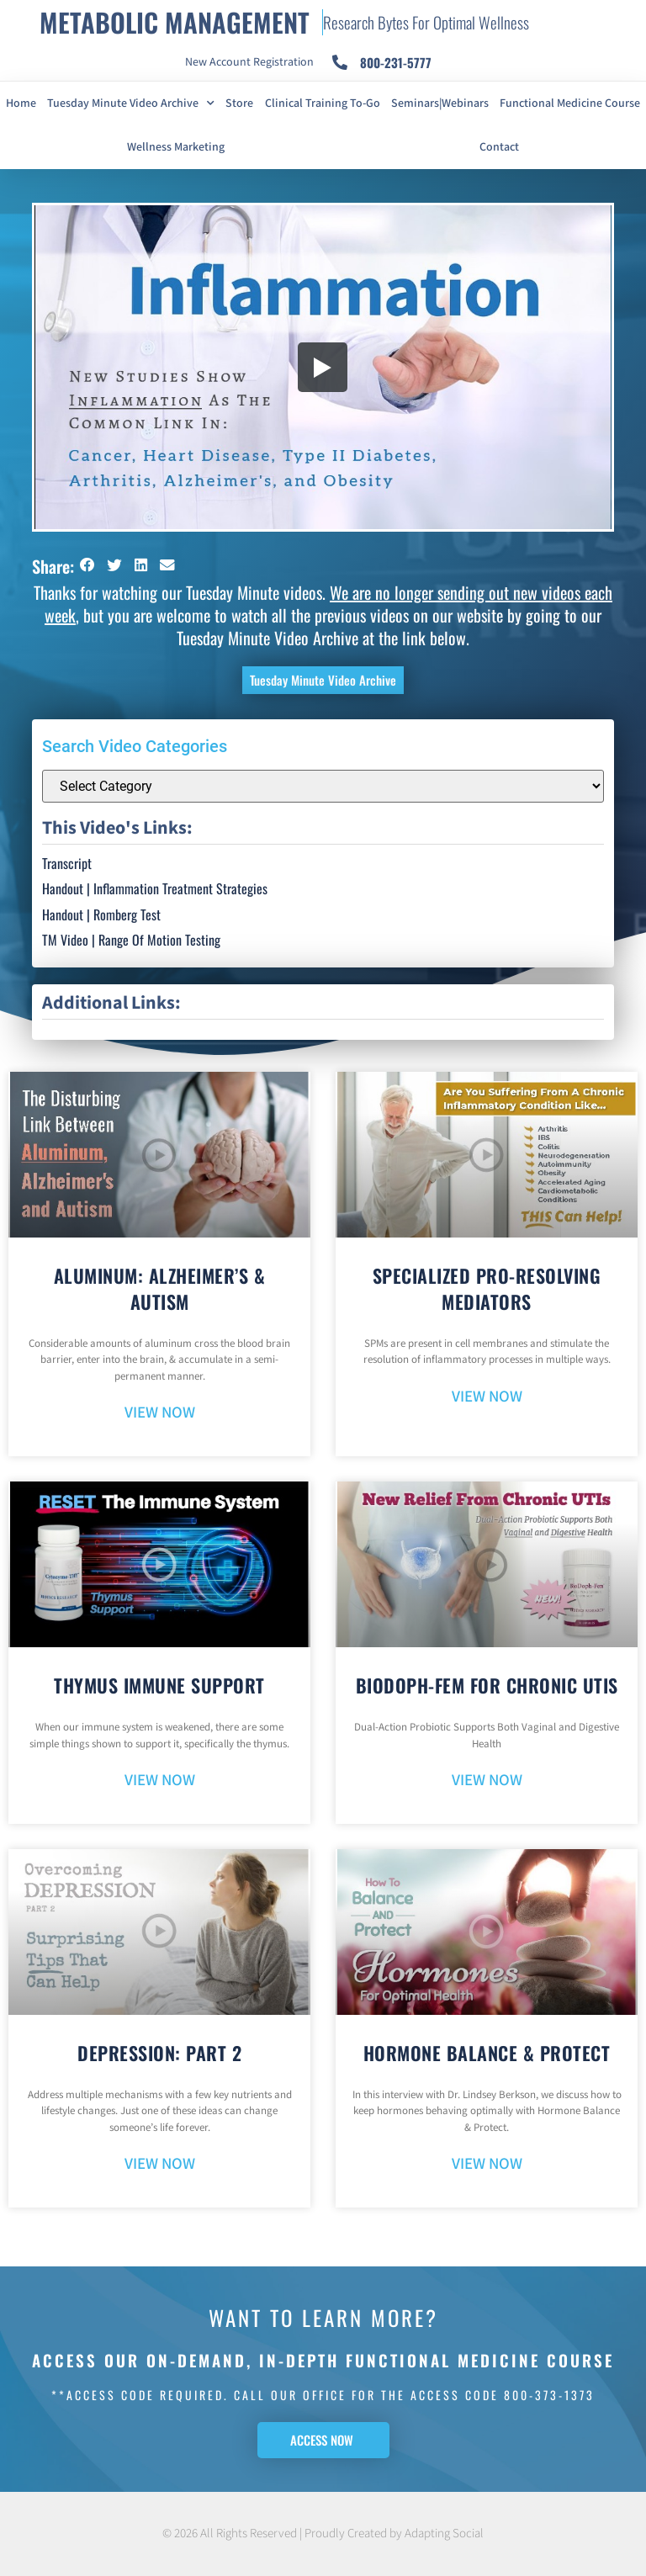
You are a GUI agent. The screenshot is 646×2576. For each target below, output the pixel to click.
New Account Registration (249, 62)
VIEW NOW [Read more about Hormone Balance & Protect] (487, 2164)
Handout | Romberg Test (101, 914)
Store (239, 103)
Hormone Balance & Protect (487, 2052)
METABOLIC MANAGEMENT (175, 22)
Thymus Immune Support (159, 1685)
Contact (499, 147)
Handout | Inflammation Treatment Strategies (154, 888)
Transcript (67, 863)
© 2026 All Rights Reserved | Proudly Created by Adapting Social (323, 2534)
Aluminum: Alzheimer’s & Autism (160, 1288)
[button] (87, 565)
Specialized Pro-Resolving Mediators (487, 1288)
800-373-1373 (549, 2395)
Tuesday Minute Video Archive (130, 103)
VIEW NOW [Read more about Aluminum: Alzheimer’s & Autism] (159, 1412)
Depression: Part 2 (159, 2052)
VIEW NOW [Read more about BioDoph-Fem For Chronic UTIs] (487, 1780)
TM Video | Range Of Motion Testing (131, 940)
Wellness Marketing (176, 147)
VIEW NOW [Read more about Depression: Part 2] (159, 2164)
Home (21, 103)
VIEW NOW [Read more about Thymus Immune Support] (159, 1780)
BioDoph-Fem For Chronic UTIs (487, 1685)
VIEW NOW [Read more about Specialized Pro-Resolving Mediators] (487, 1396)
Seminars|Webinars (440, 103)
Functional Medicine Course (570, 103)
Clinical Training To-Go (322, 103)
